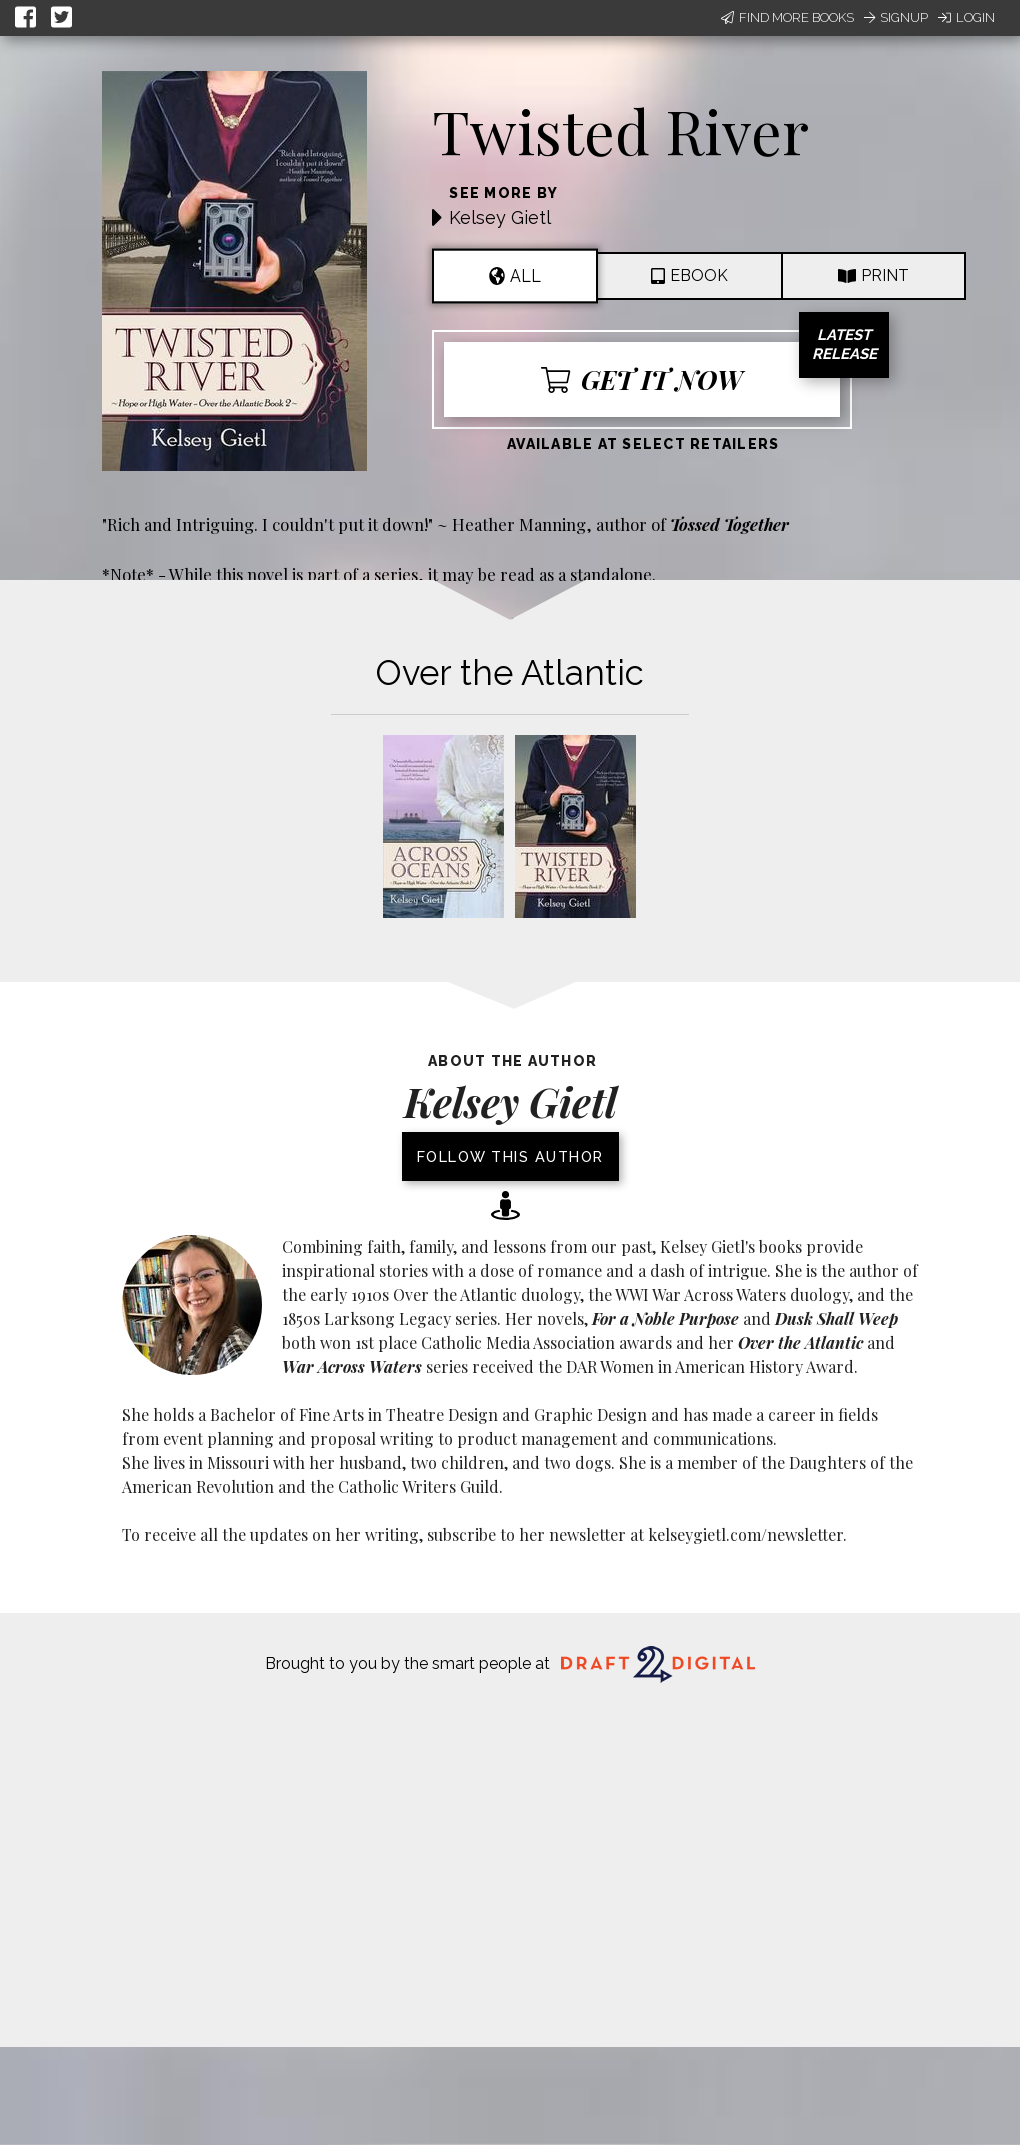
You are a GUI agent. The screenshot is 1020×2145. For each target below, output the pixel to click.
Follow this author (510, 1156)
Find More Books (787, 17)
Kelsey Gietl (500, 217)
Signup (896, 17)
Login (966, 17)
